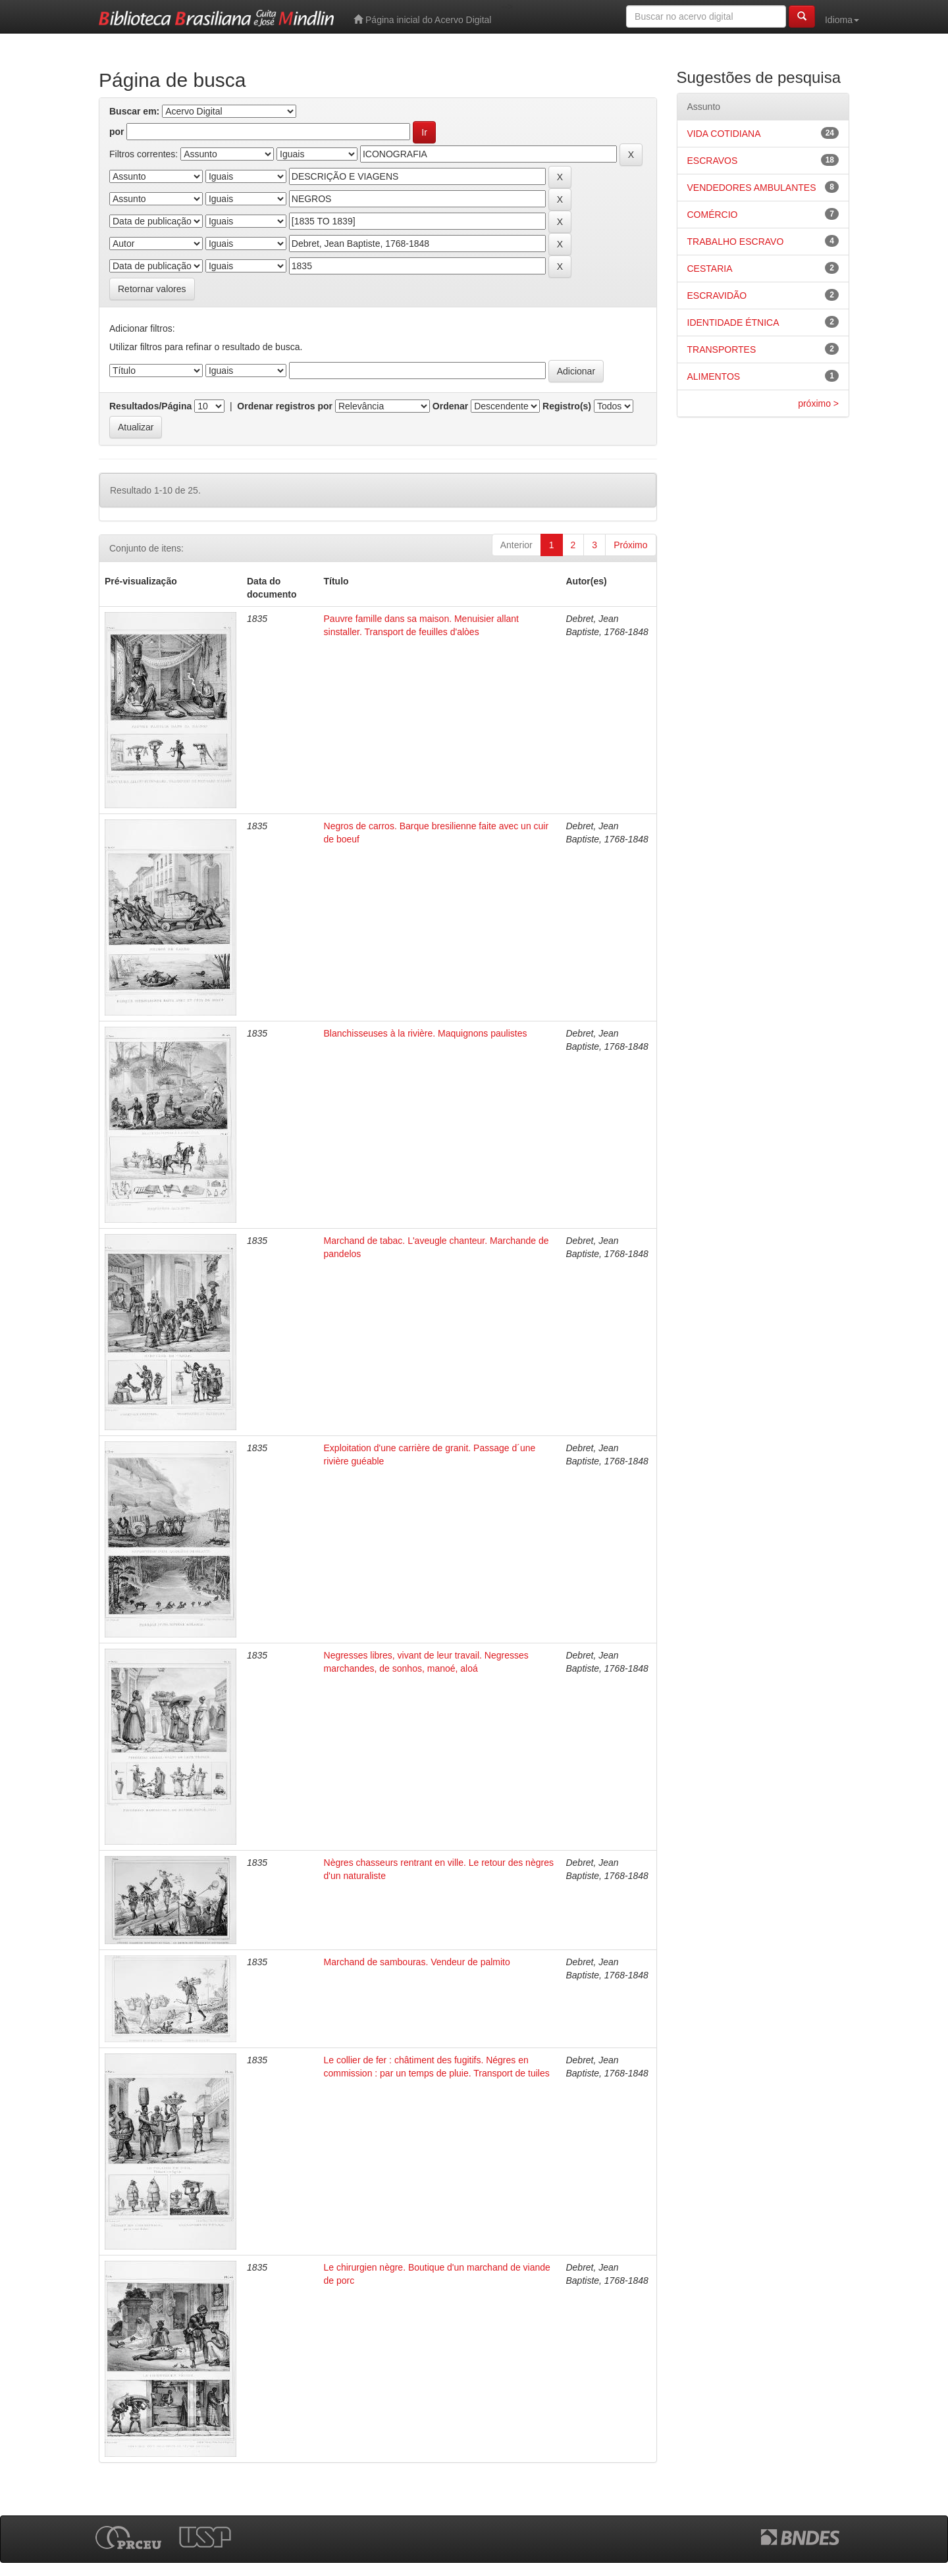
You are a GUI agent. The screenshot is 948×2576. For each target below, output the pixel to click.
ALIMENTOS (714, 376)
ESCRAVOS (712, 160)
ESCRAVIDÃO (717, 295)
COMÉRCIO (712, 214)
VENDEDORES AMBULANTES (751, 187)
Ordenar (450, 406)
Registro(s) (566, 406)
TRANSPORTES (721, 349)
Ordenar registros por (284, 406)
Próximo (630, 545)
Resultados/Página (150, 406)
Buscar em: (134, 111)
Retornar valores (152, 289)
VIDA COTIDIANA (724, 133)
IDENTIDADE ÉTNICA (733, 322)
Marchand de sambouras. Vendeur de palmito (417, 1962)
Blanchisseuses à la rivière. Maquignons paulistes (425, 1033)
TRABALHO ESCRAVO (735, 241)
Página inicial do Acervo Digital (422, 19)
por (116, 131)
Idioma (842, 19)
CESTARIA (710, 268)
